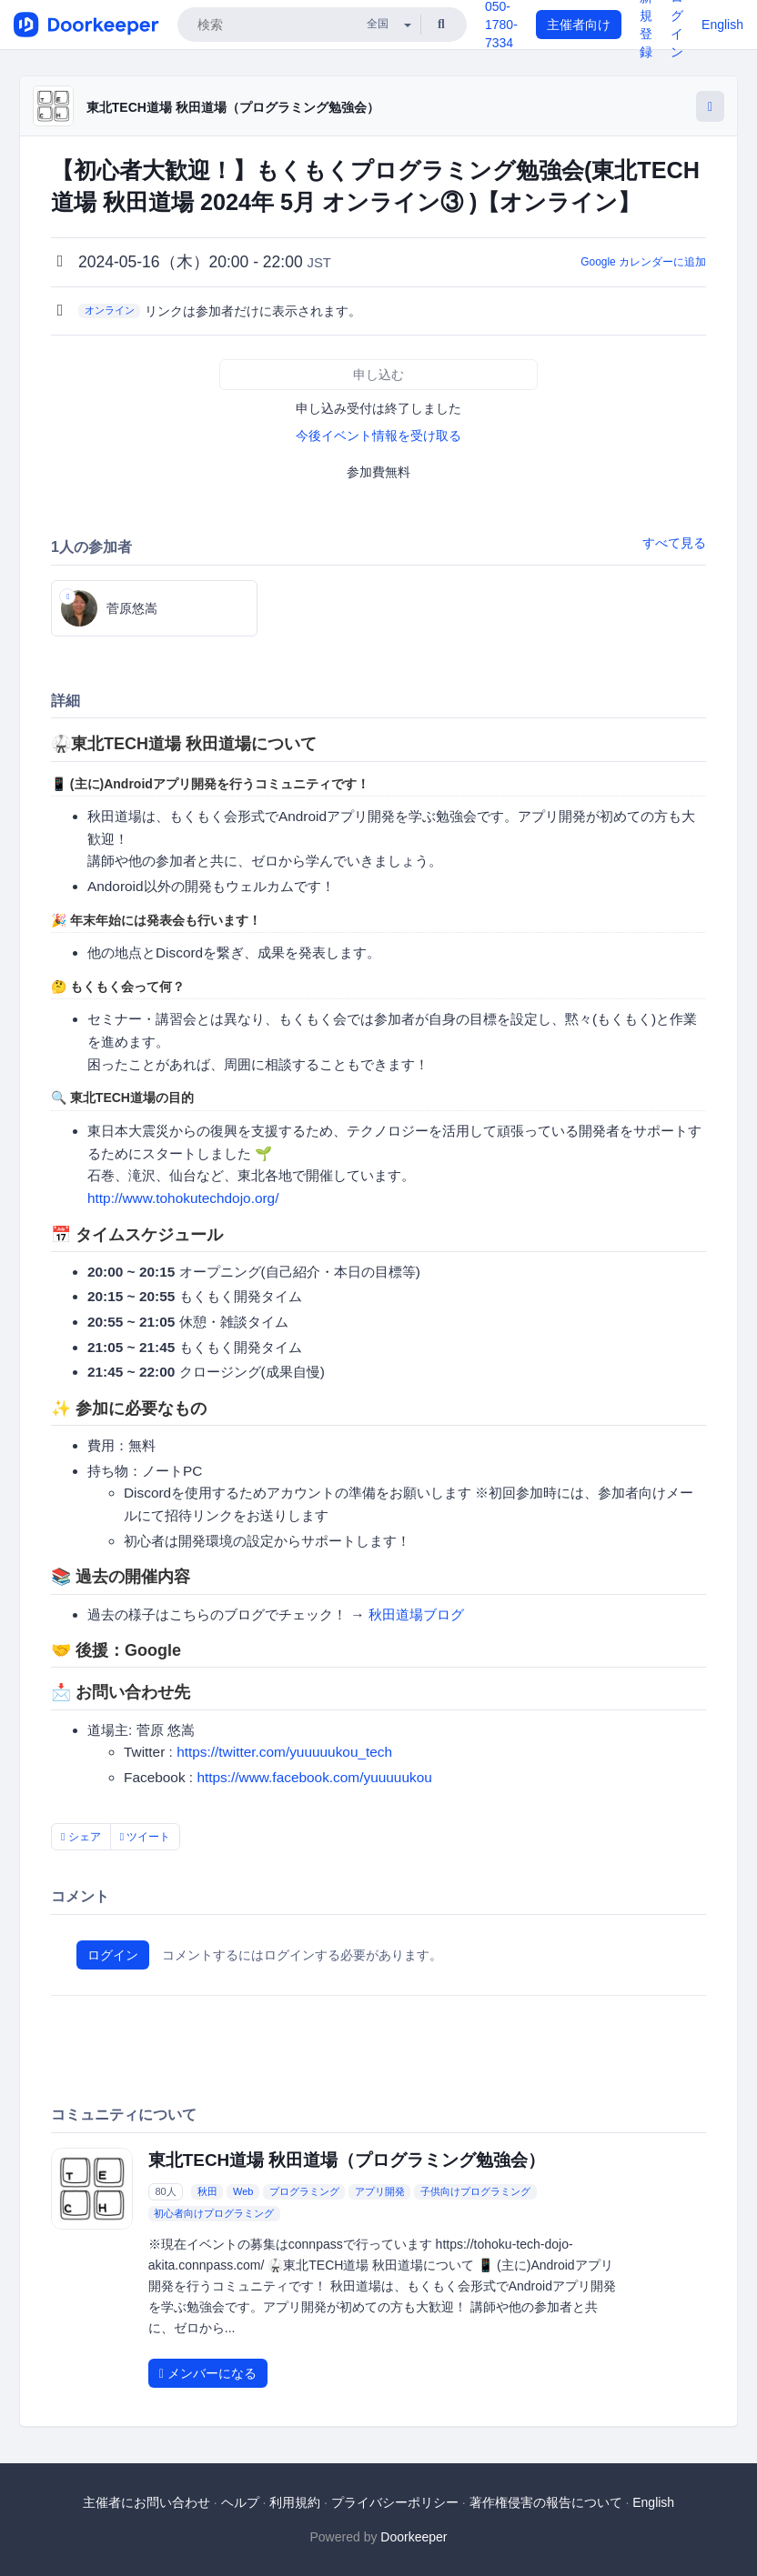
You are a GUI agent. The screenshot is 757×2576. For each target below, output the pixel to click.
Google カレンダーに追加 (643, 262)
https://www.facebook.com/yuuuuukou (314, 1777)
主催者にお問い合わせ (146, 2502)
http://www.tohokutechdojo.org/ (182, 1198)
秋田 (207, 2191)
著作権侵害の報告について (545, 2502)
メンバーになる (208, 2373)
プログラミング (304, 2191)
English (722, 24)
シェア (81, 1836)
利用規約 (294, 2502)
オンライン (110, 310)
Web (243, 2191)
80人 (165, 2191)
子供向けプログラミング (475, 2191)
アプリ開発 (380, 2191)
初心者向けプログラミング (214, 2213)
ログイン (112, 1955)
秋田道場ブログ (416, 1614)
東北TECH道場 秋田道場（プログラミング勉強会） (232, 107)
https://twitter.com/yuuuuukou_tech (284, 1751)
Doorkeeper (413, 2537)
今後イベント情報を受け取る (378, 435)
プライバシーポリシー (395, 2502)
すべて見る (674, 543)
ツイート (145, 1836)
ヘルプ (240, 2502)
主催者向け (579, 24)
